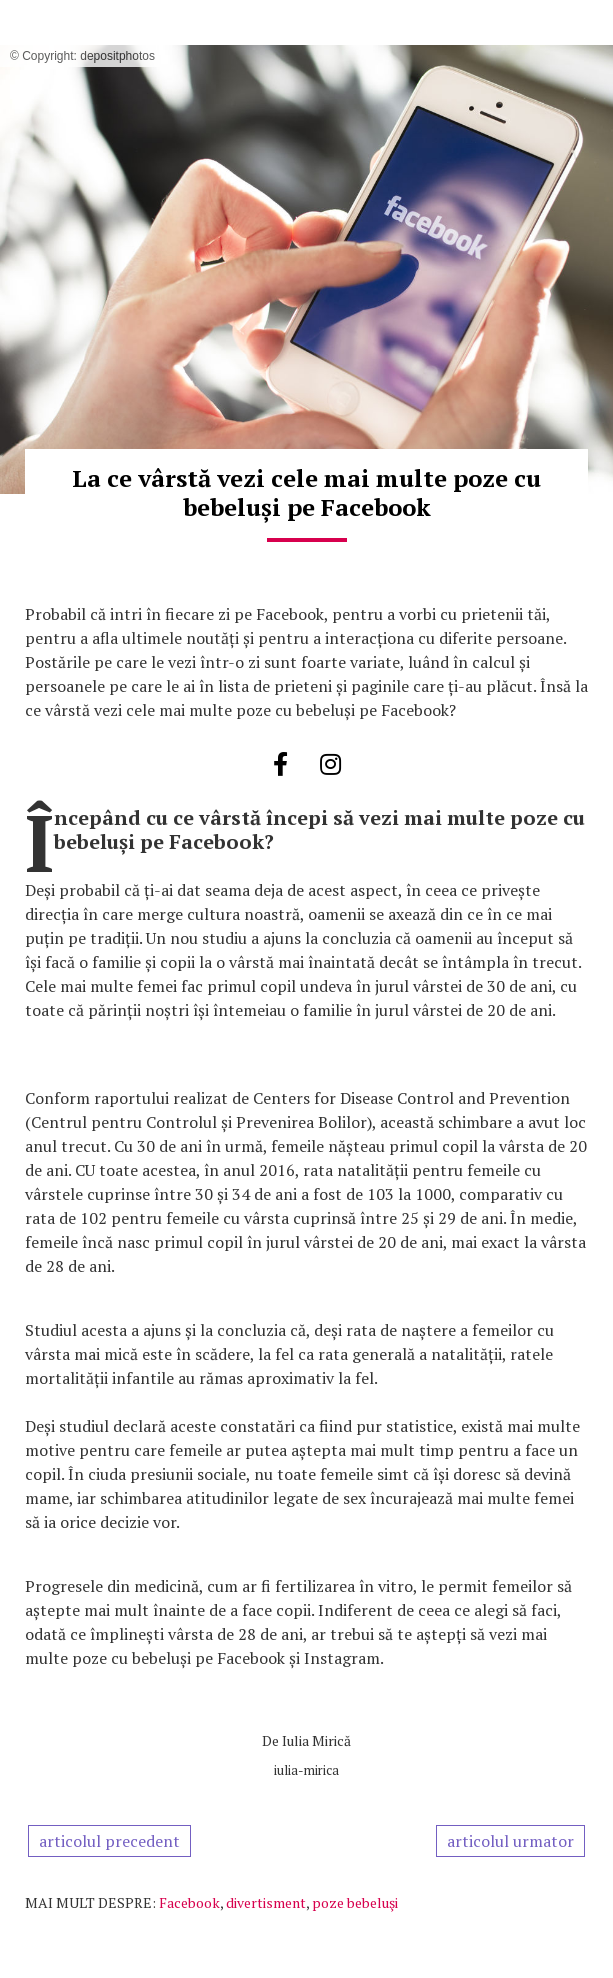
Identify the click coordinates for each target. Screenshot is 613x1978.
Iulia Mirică (316, 1740)
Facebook (189, 1902)
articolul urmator (510, 1841)
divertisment (266, 1902)
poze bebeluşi (355, 1902)
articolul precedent (109, 1841)
